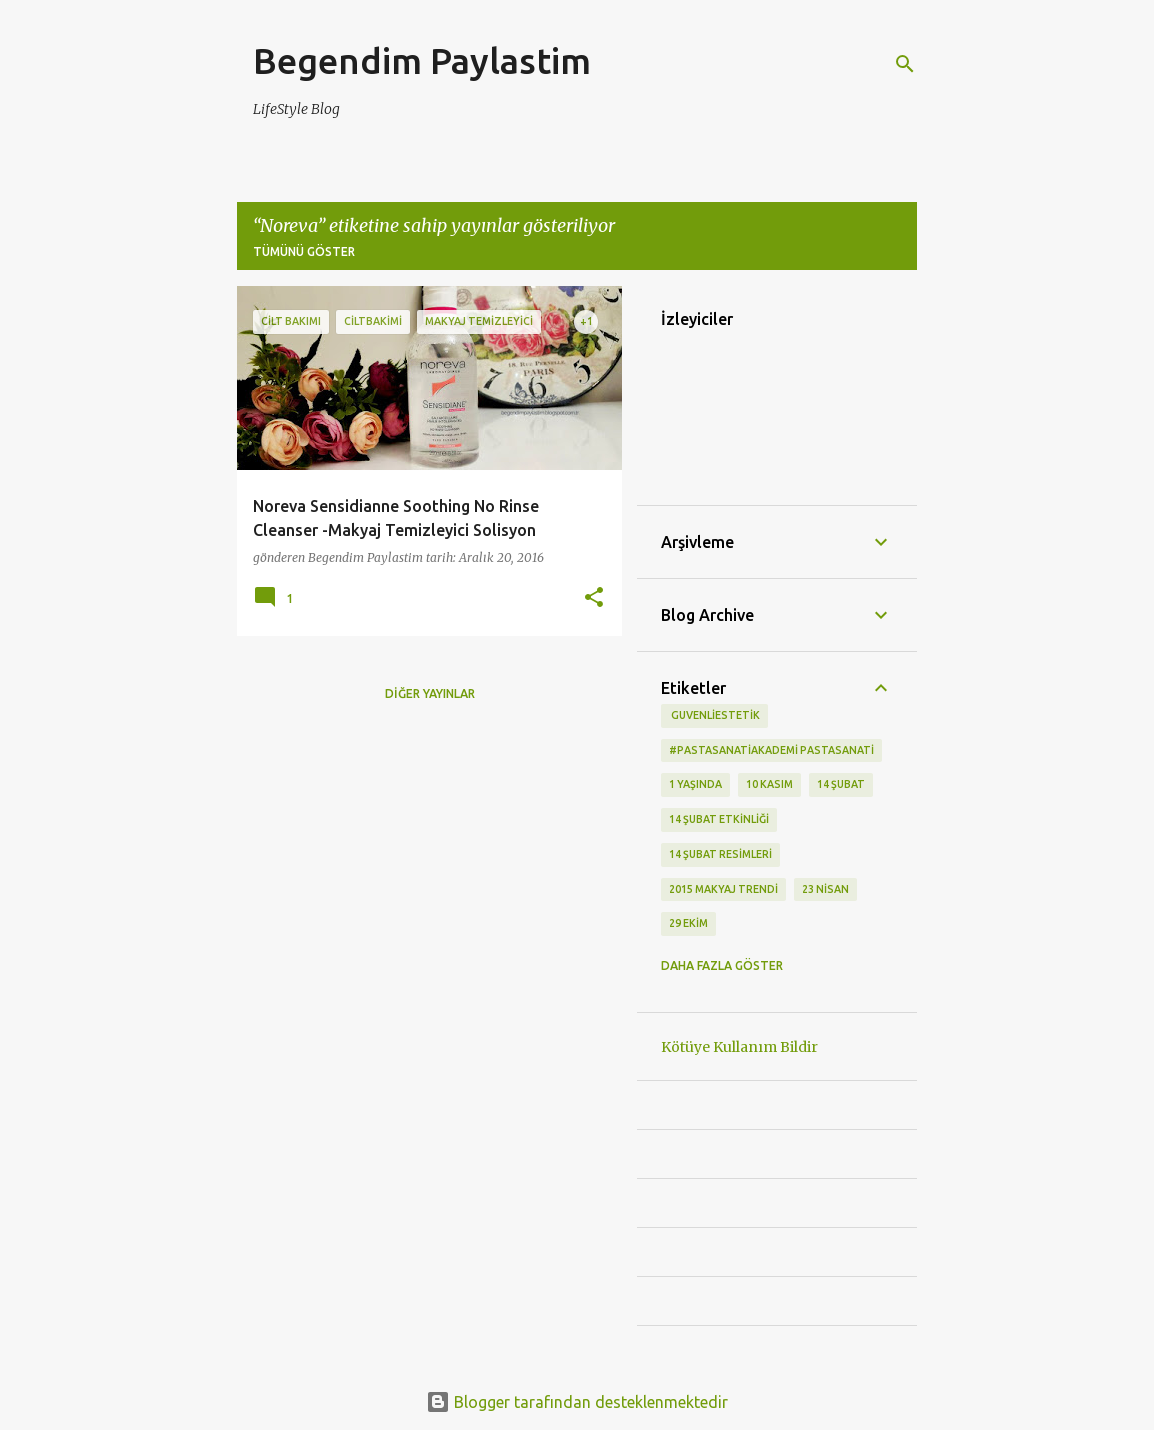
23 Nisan (825, 889)
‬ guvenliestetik (714, 715)
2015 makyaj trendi (723, 889)
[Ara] (905, 64)
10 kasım (769, 784)
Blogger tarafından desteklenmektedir (577, 1402)
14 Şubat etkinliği (719, 819)
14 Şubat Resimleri (720, 854)
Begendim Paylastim (422, 60)
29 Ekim (688, 923)
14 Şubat (841, 784)
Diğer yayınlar (430, 693)
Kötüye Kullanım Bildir (739, 1047)
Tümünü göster (304, 251)
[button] (594, 598)
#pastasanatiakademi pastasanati (771, 750)
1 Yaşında (695, 784)
